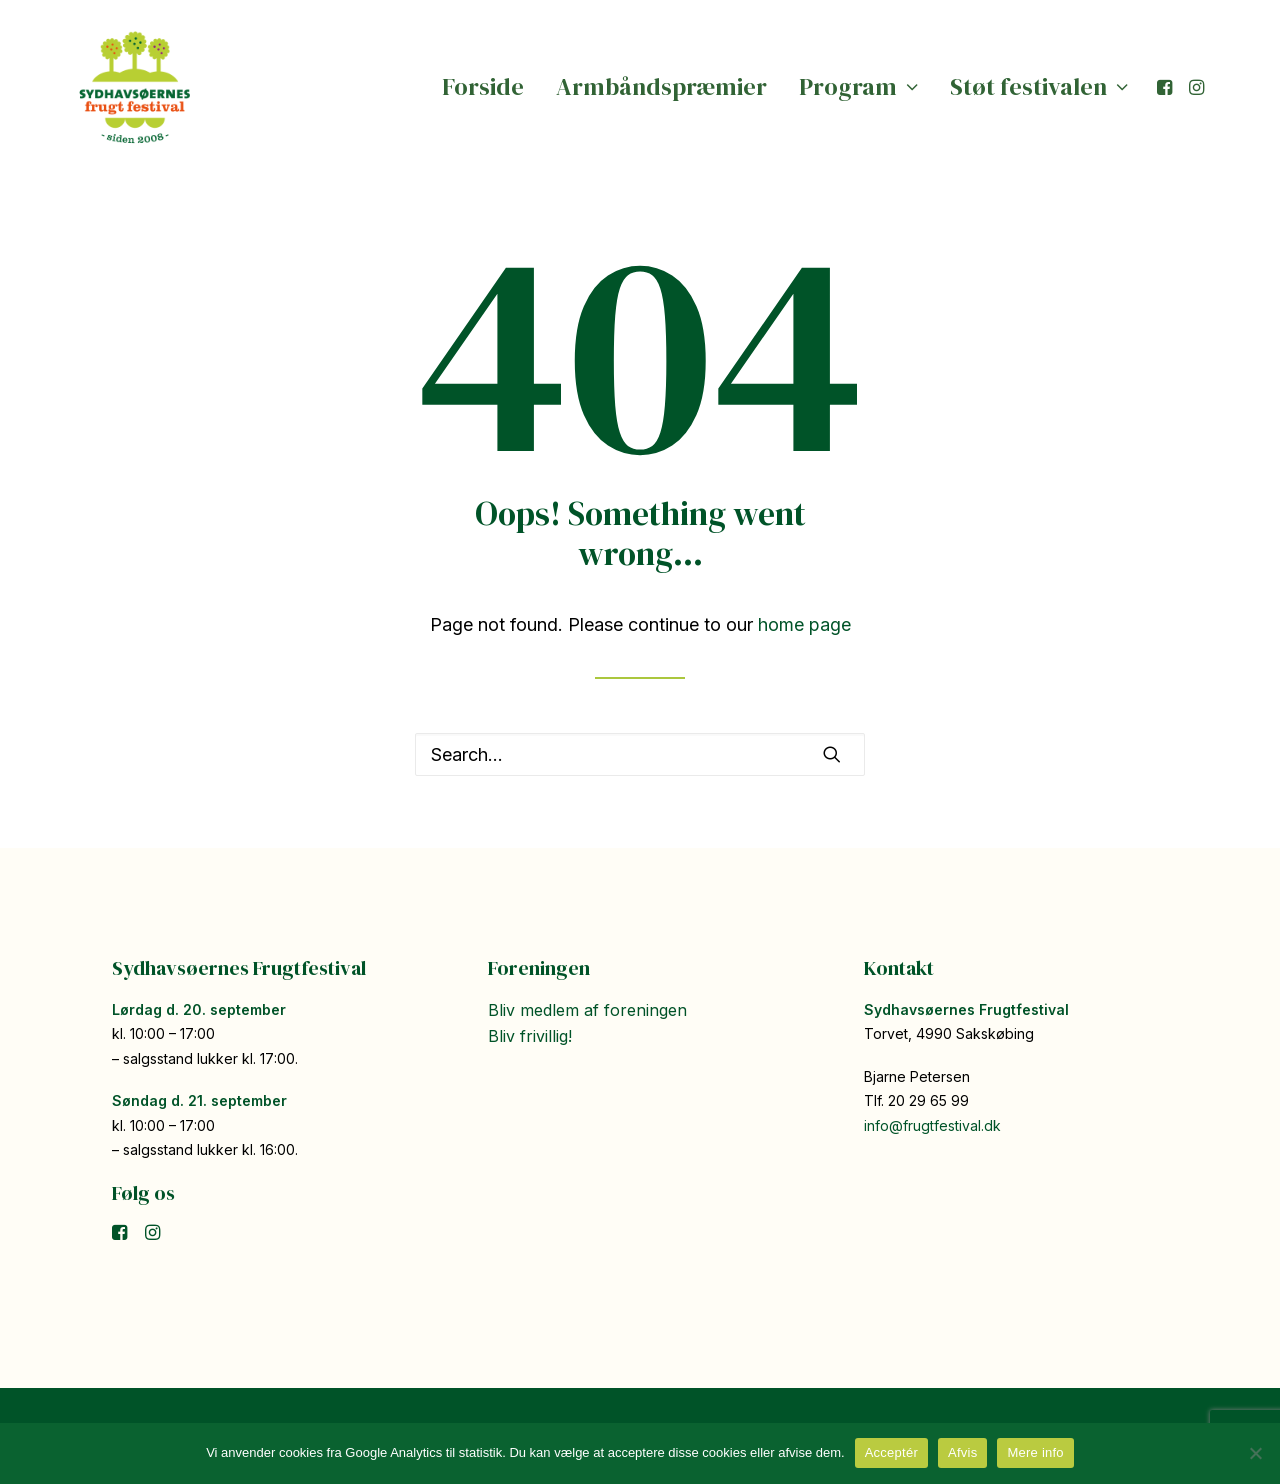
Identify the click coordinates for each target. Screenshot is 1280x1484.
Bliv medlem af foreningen (587, 1010)
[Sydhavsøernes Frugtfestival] (135, 87)
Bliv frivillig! (530, 1036)
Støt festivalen (1039, 86)
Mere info (1035, 1452)
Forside (483, 86)
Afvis (962, 1452)
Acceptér (891, 1452)
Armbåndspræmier (661, 86)
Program (858, 86)
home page (804, 624)
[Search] (640, 754)
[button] (1166, 87)
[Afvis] (1255, 1453)
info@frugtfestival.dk (932, 1125)
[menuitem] (483, 87)
